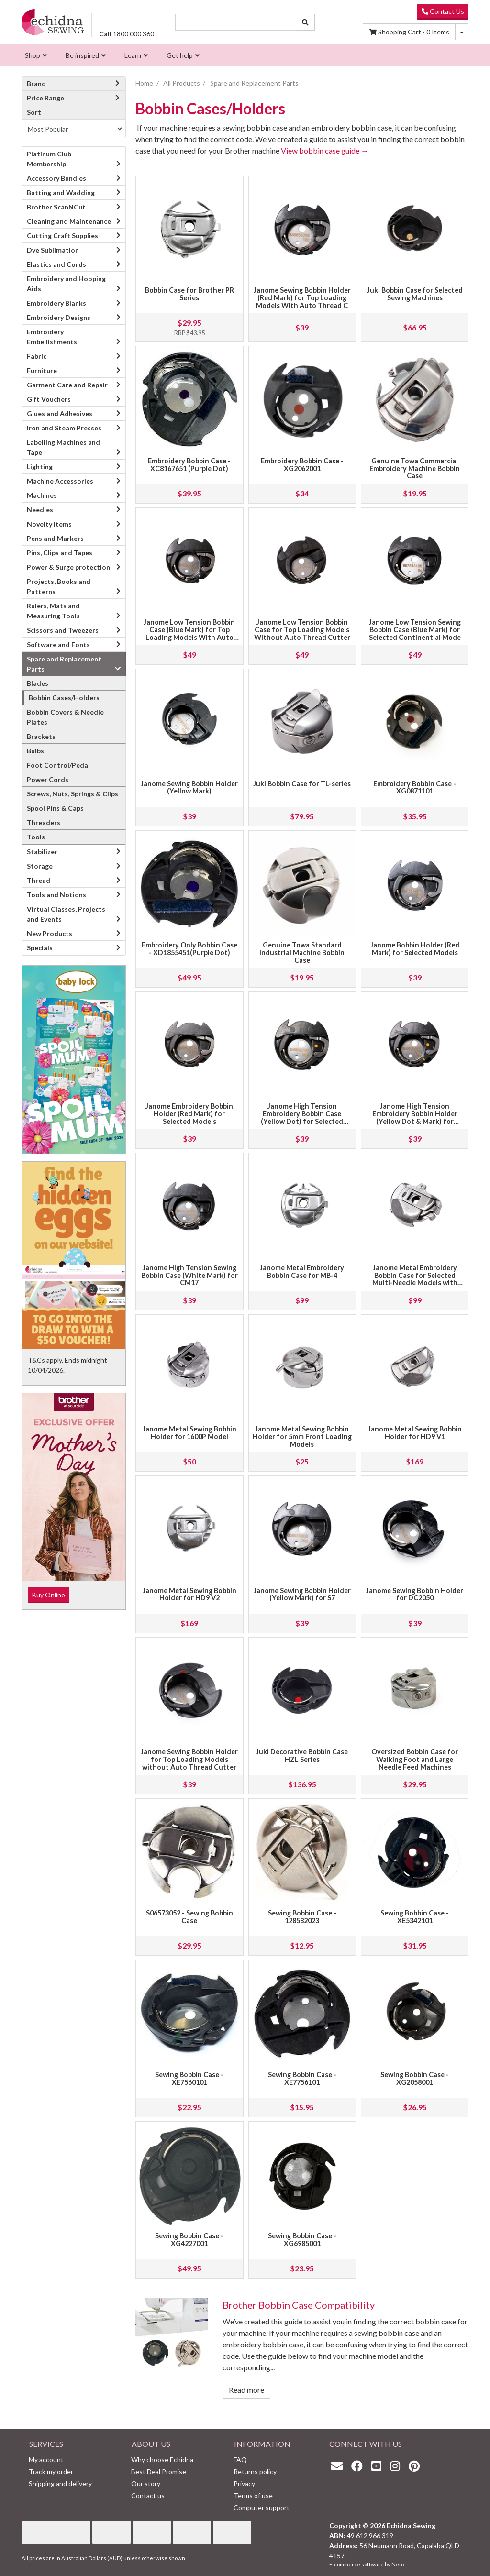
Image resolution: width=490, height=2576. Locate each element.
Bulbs (35, 751)
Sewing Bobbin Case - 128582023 (302, 1917)
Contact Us (443, 11)
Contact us (148, 2495)
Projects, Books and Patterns (58, 586)
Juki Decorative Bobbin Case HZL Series (302, 1755)
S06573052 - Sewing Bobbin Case (189, 1917)
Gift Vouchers (49, 399)
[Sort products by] (74, 128)
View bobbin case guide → (324, 150)
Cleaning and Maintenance (69, 221)
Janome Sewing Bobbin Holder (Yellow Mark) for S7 (302, 1594)
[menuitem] (34, 55)
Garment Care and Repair (67, 385)
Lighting (40, 466)
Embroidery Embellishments (52, 337)
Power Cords (47, 779)
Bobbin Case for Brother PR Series (189, 294)
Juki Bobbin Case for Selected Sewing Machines (415, 294)
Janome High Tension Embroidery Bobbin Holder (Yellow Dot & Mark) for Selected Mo (414, 1117)
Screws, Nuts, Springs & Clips (72, 794)
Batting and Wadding (61, 192)
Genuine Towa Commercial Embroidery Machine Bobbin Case (414, 468)
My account (46, 2459)
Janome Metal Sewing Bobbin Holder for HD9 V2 (189, 1594)
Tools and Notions (56, 895)
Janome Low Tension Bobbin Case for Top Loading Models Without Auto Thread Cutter (302, 629)
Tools (36, 837)
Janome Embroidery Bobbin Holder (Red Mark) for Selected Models (189, 1113)
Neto (397, 2564)
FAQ (240, 2459)
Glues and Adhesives (59, 413)
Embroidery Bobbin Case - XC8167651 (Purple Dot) (189, 465)
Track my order (51, 2471)
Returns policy (255, 2471)
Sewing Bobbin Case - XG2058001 (414, 2078)
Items (409, 32)
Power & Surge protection (68, 567)
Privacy (244, 2483)
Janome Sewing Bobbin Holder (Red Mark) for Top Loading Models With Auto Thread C (302, 297)
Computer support (262, 2507)
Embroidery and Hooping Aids (66, 284)
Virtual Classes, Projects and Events (66, 914)
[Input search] (235, 22)
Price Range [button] (74, 98)
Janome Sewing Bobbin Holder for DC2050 (414, 1594)
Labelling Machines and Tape (63, 447)
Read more (246, 2389)
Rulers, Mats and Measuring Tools (53, 611)
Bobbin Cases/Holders (64, 698)
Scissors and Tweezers (63, 630)
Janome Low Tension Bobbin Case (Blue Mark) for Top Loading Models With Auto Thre (189, 633)
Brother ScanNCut (56, 207)
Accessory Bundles (56, 178)
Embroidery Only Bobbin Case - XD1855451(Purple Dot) (189, 949)
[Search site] (305, 22)
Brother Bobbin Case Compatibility (299, 2305)
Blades (37, 683)
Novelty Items (49, 524)
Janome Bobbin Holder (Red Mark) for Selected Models (414, 949)
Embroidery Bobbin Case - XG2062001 (302, 465)
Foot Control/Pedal (58, 765)
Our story (145, 2483)
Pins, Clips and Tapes (59, 553)
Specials (40, 948)
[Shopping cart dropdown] (461, 31)
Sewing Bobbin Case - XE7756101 (302, 2078)
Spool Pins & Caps (55, 808)
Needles (40, 510)
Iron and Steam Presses (64, 428)
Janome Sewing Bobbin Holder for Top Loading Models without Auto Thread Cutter (189, 1759)
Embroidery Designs (58, 317)
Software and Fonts (58, 644)
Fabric (36, 356)
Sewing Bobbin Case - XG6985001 (302, 2239)
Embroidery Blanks (56, 303)
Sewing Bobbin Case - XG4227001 (189, 2239)
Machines (42, 495)
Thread (38, 880)
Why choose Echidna (162, 2459)
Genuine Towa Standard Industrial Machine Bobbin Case (302, 952)
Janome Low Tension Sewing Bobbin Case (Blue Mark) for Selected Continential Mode (415, 629)
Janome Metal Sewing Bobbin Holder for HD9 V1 (415, 1433)
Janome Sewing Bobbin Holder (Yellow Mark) (189, 787)
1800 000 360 (126, 34)
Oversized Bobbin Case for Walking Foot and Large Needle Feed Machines (414, 1759)
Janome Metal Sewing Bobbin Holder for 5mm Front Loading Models (302, 1436)
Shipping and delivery (60, 2483)
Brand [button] (74, 83)
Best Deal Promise (158, 2471)
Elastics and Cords (56, 264)
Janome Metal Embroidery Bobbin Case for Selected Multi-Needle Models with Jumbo (414, 1279)
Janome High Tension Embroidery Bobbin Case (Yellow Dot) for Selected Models (302, 1117)
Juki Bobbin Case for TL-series (302, 784)
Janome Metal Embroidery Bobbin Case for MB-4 (302, 1271)
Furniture (42, 370)
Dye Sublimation (53, 250)
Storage (40, 866)
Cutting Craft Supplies (62, 235)
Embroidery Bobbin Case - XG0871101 (414, 787)
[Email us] (339, 2466)
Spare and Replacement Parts (64, 664)
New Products (49, 933)
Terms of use (253, 2495)
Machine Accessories (60, 481)
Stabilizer (42, 852)
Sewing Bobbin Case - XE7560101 (189, 2078)
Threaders (43, 822)
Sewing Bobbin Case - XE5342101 (414, 1917)
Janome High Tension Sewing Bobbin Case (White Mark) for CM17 (189, 1275)
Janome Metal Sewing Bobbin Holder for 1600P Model (189, 1433)
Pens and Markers (55, 538)
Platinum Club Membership (49, 159)
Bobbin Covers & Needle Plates (65, 717)
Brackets (41, 736)
